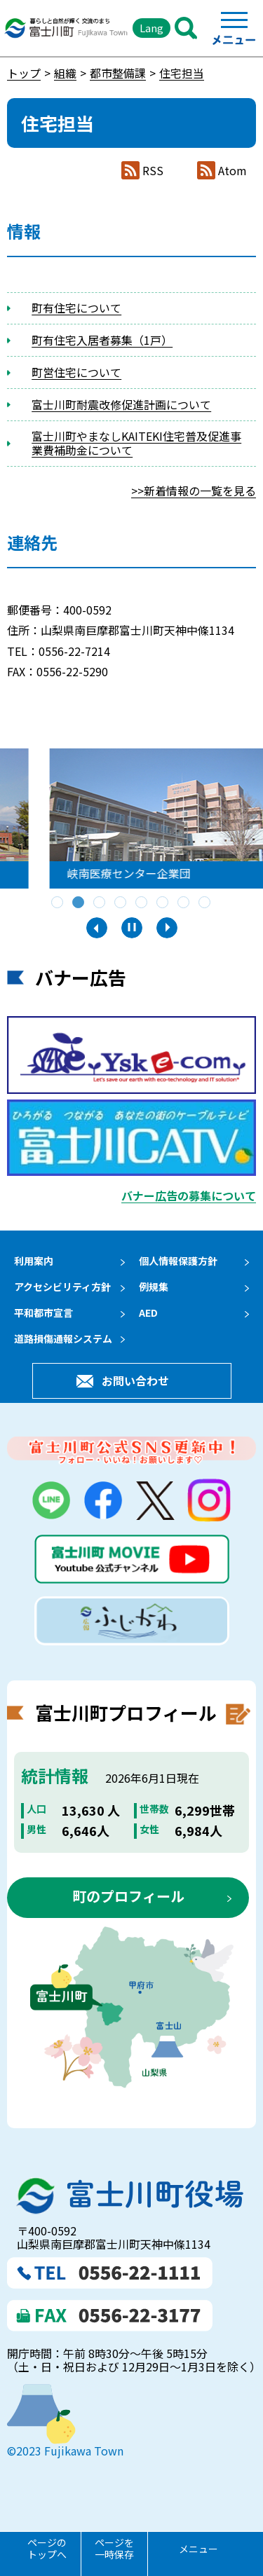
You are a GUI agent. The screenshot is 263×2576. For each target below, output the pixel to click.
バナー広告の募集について (188, 1195)
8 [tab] (205, 903)
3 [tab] (100, 903)
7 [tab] (184, 903)
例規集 (153, 1287)
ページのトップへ (47, 2548)
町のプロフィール (128, 1908)
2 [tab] (79, 903)
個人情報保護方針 (178, 1261)
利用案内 (33, 1261)
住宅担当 (181, 72)
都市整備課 (118, 72)
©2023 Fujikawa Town (65, 2462)
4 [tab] (121, 903)
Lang (151, 27)
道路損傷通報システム (63, 1338)
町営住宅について (76, 372)
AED (148, 1313)
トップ (24, 72)
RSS (152, 170)
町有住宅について (76, 307)
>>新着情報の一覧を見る (193, 490)
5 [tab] (142, 903)
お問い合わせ (135, 1386)
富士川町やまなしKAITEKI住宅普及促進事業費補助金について (136, 442)
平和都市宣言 (43, 1313)
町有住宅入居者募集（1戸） (102, 339)
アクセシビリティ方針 (62, 1287)
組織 (65, 72)
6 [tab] (163, 903)
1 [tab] (58, 903)
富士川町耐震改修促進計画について (121, 404)
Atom (232, 170)
